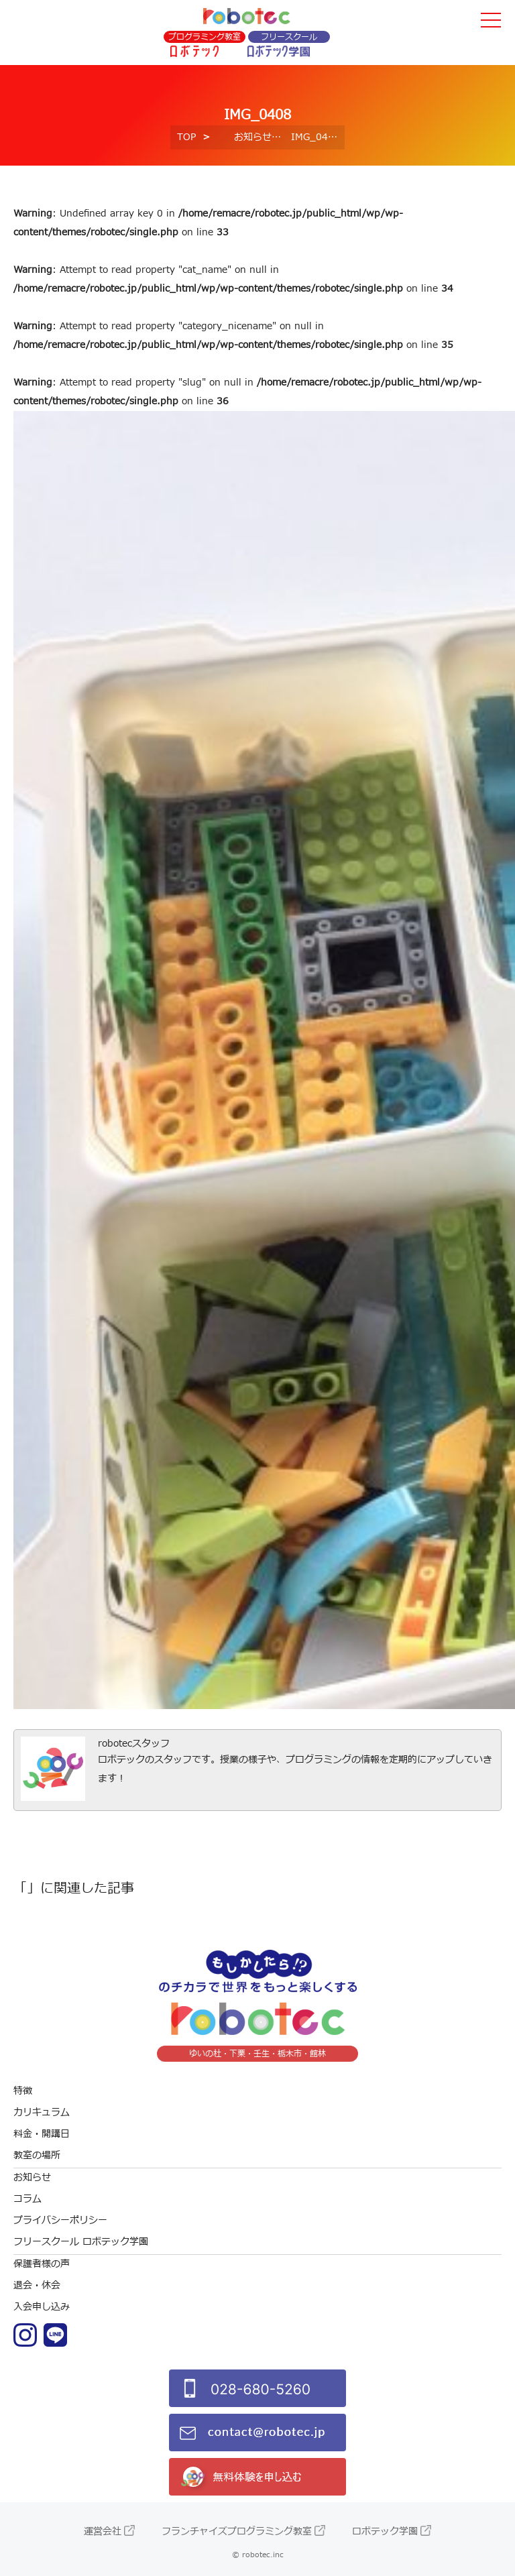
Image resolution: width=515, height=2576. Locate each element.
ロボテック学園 (385, 2531)
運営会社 (102, 2531)
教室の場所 (36, 2155)
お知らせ (253, 137)
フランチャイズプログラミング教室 (237, 2531)
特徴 (22, 2091)
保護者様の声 (41, 2264)
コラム (27, 2199)
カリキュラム (41, 2112)
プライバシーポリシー (60, 2220)
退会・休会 (36, 2285)
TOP (186, 137)
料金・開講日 (41, 2134)
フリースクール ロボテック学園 (80, 2242)
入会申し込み (41, 2307)
